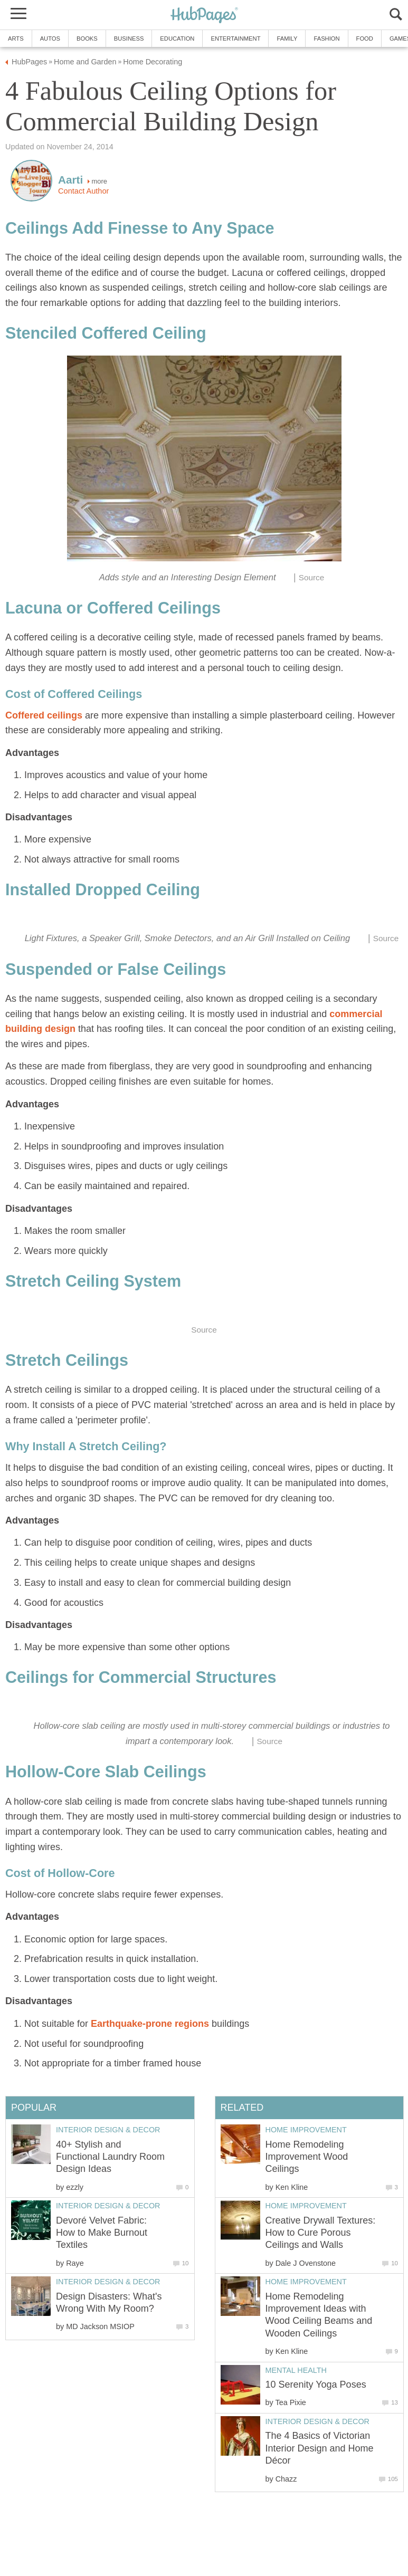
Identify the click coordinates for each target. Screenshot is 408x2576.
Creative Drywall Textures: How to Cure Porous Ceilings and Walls (320, 2233)
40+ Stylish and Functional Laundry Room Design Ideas (110, 2157)
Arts (16, 38)
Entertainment (235, 38)
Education (177, 38)
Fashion (326, 38)
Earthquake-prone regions (150, 2023)
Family (287, 38)
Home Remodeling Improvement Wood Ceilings (306, 2157)
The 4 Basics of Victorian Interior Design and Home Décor (319, 2448)
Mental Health (296, 2370)
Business (129, 38)
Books (87, 38)
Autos (50, 38)
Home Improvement (306, 2129)
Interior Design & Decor (317, 2421)
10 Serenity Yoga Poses (315, 2384)
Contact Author (83, 191)
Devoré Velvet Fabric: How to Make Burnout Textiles (101, 2233)
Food (364, 38)
